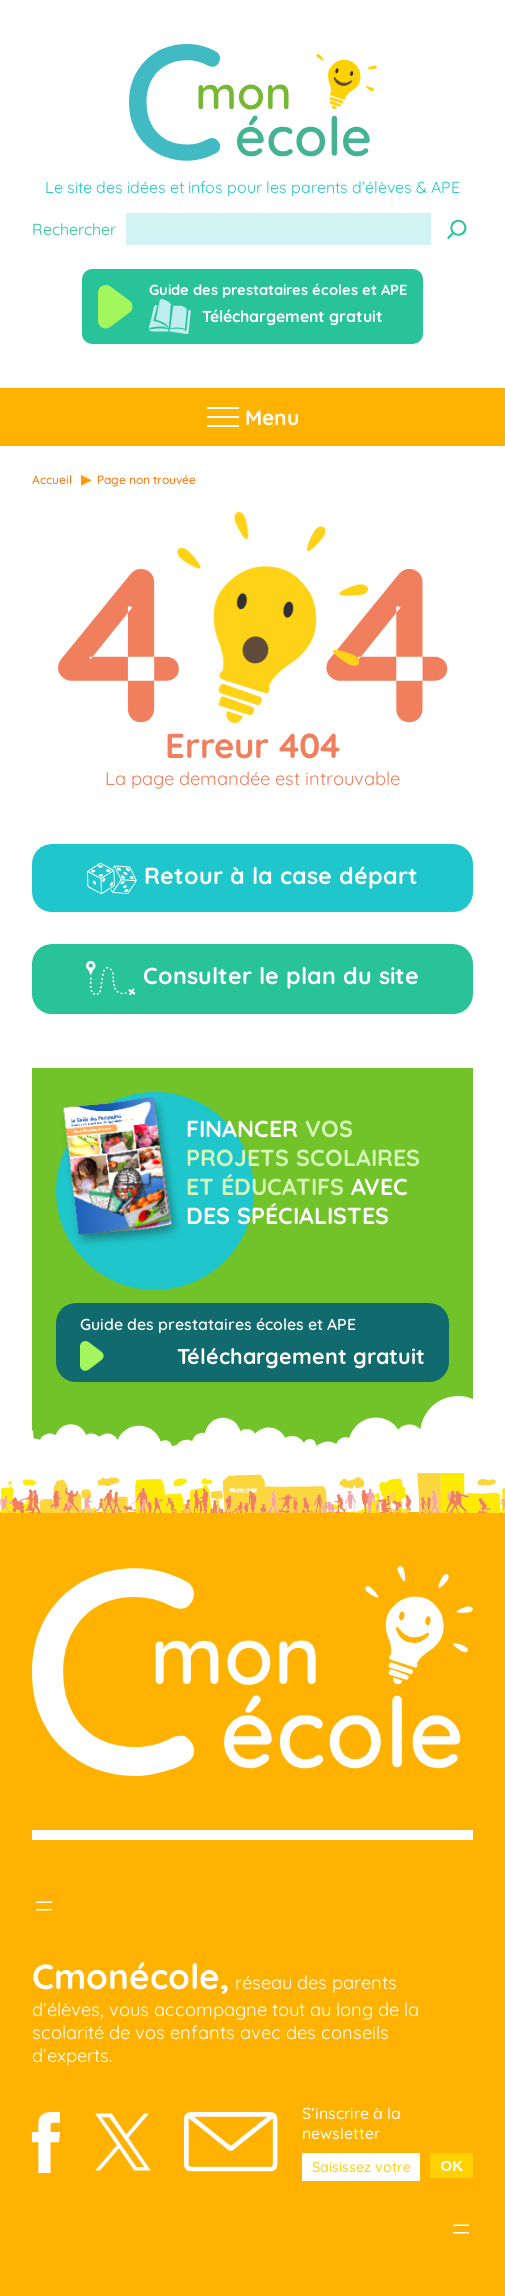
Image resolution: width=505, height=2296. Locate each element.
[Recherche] (457, 229)
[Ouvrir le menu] (44, 1906)
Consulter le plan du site (252, 978)
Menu (253, 417)
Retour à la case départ (252, 877)
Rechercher (74, 229)
